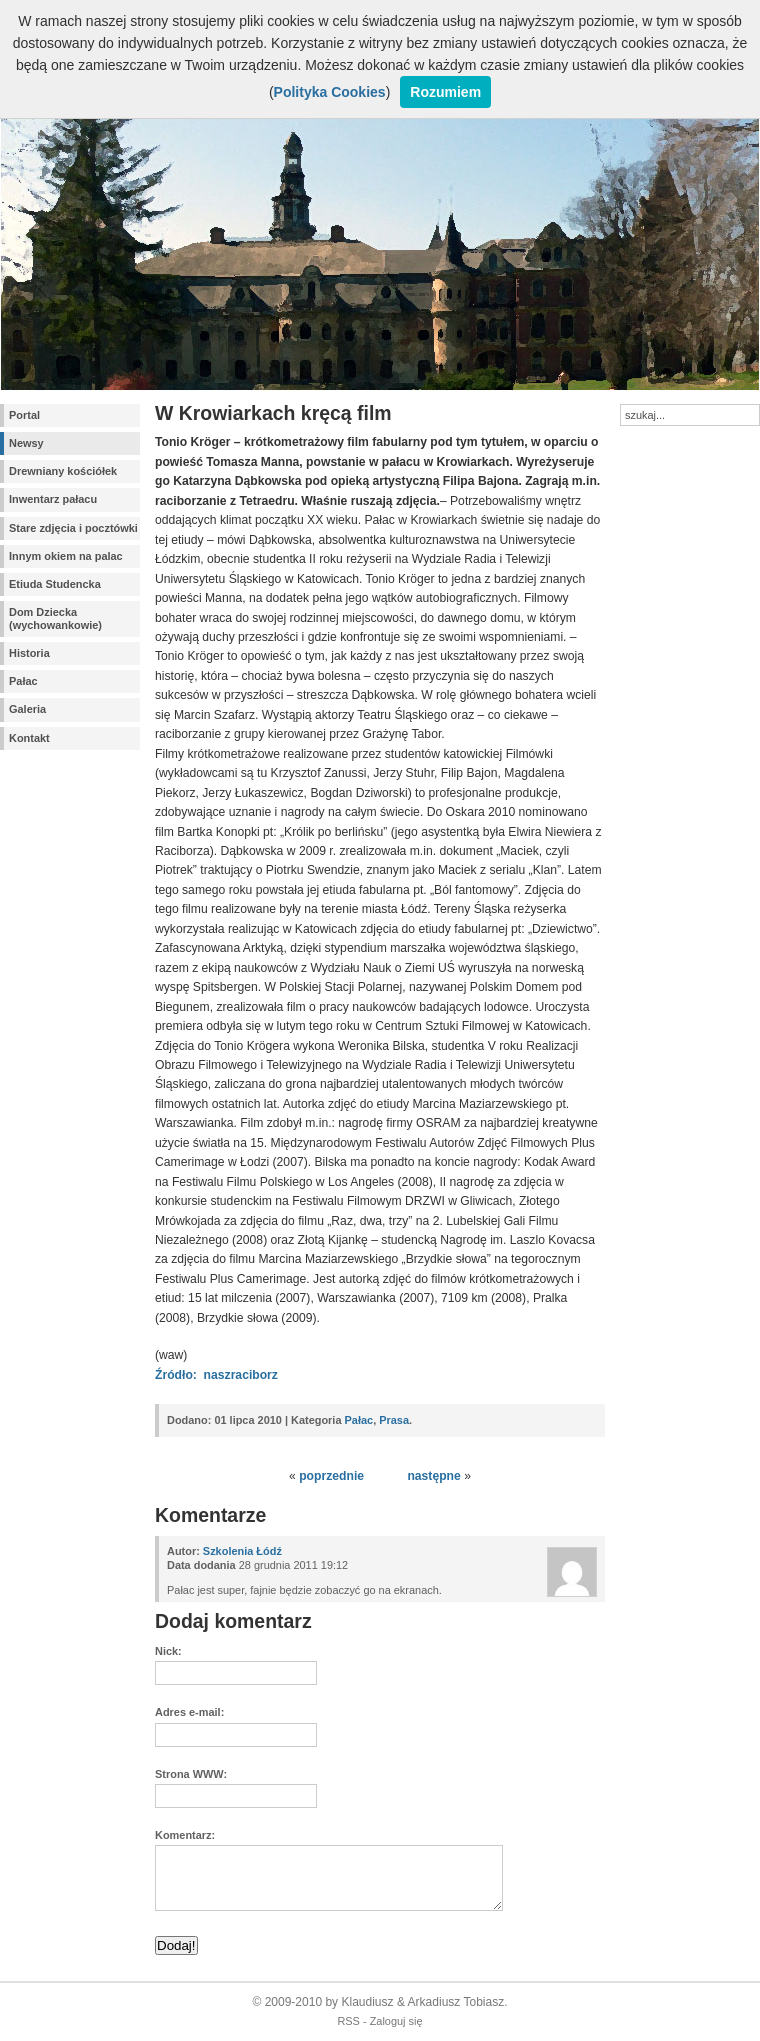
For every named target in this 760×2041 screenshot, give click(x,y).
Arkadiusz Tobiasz (456, 2002)
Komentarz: (185, 1835)
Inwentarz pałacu (53, 499)
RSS (348, 2021)
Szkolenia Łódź (242, 1551)
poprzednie (331, 1476)
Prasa (394, 1420)
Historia (29, 653)
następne (433, 1476)
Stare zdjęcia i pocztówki (73, 528)
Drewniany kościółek (63, 471)
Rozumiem (445, 92)
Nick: (168, 1651)
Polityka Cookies (330, 92)
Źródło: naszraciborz (216, 1375)
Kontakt (29, 738)
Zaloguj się (396, 2021)
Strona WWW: (191, 1774)
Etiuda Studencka (55, 584)
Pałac (23, 681)
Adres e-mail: (189, 1712)
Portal (24, 415)
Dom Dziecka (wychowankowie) (55, 618)
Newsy (26, 443)
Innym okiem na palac (66, 556)
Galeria (27, 709)
